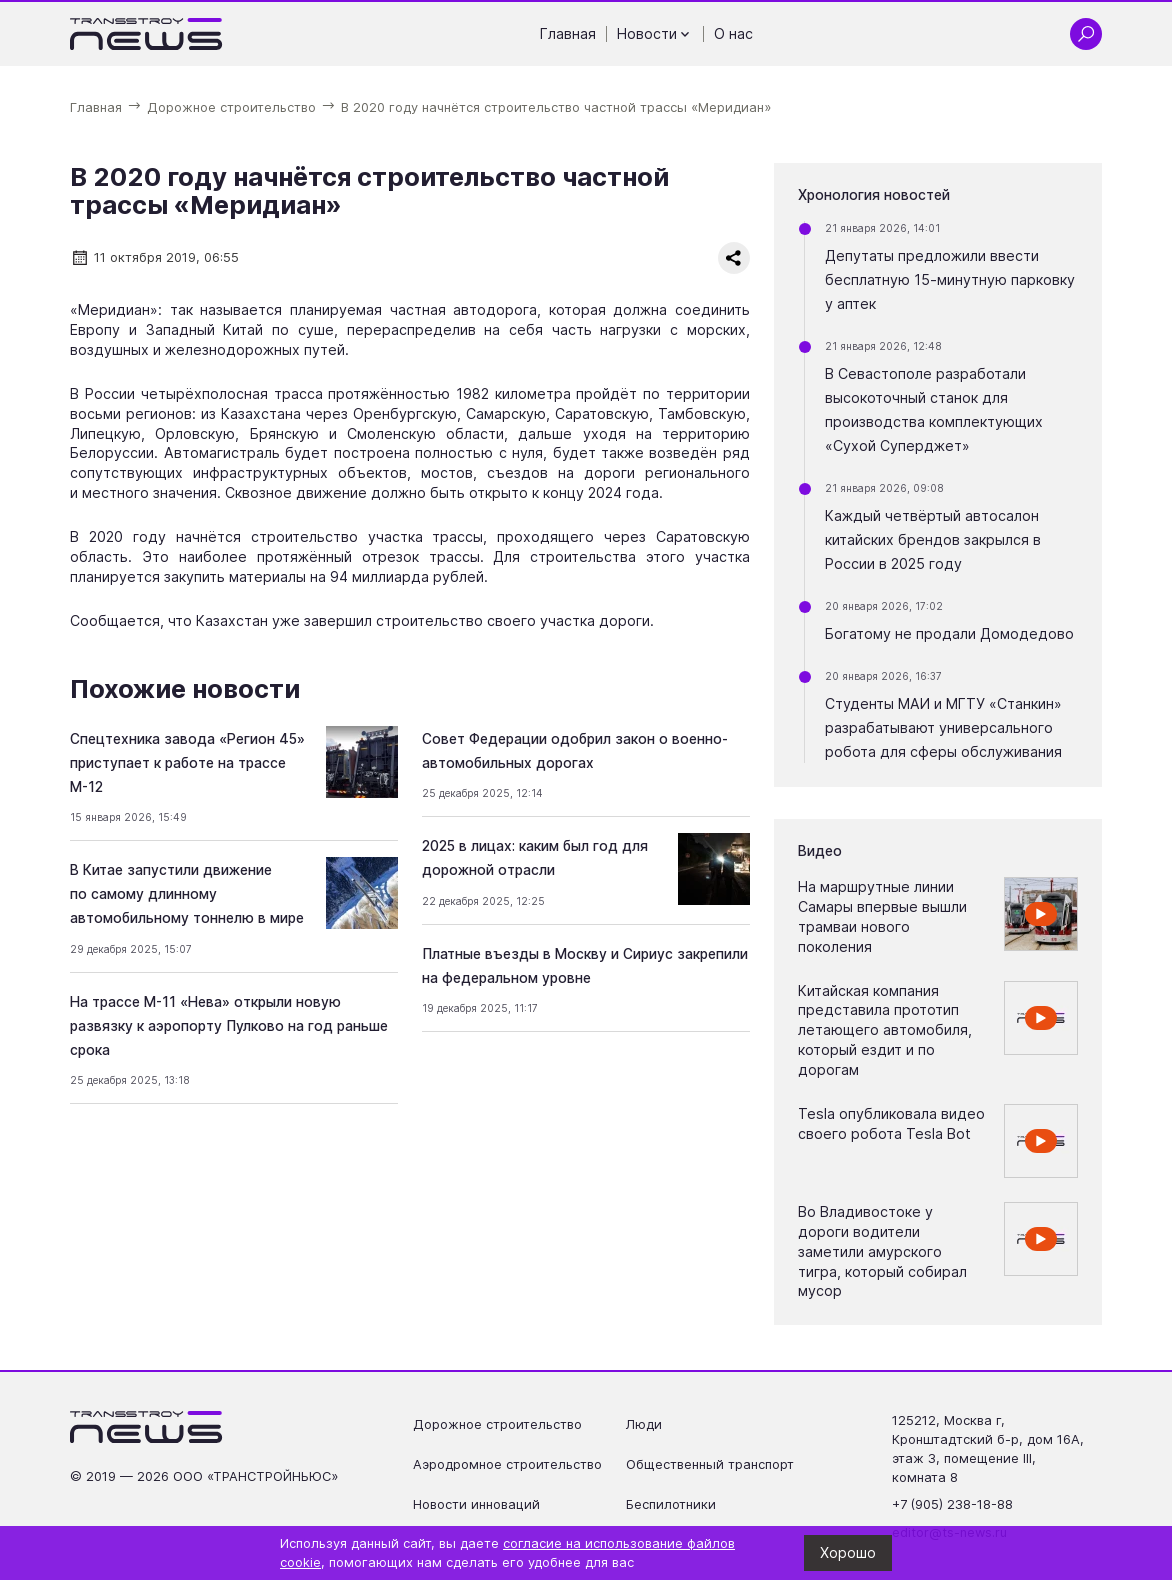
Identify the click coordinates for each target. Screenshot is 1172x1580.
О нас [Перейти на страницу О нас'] (733, 33)
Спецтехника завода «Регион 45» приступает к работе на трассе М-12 (187, 763)
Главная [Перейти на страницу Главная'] (568, 33)
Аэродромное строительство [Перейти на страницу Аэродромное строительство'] (507, 1464)
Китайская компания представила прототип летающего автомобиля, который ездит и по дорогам (885, 1030)
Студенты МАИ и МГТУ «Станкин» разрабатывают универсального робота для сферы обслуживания (943, 727)
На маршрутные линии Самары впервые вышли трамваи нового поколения (882, 916)
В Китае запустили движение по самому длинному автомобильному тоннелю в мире (187, 894)
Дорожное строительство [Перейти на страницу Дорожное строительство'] (497, 1424)
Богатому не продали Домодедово (949, 633)
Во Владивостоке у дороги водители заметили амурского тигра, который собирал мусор (882, 1251)
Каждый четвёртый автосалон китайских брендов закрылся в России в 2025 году (933, 539)
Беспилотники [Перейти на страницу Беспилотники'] (671, 1504)
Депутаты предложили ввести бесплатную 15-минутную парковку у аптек (950, 279)
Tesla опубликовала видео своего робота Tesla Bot (891, 1123)
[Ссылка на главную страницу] (146, 34)
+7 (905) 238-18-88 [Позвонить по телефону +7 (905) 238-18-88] (952, 1504)
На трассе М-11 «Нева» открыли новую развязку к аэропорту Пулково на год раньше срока (229, 1026)
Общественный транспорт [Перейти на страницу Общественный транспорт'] (710, 1464)
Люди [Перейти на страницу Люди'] (644, 1424)
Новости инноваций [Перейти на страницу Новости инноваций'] (476, 1504)
